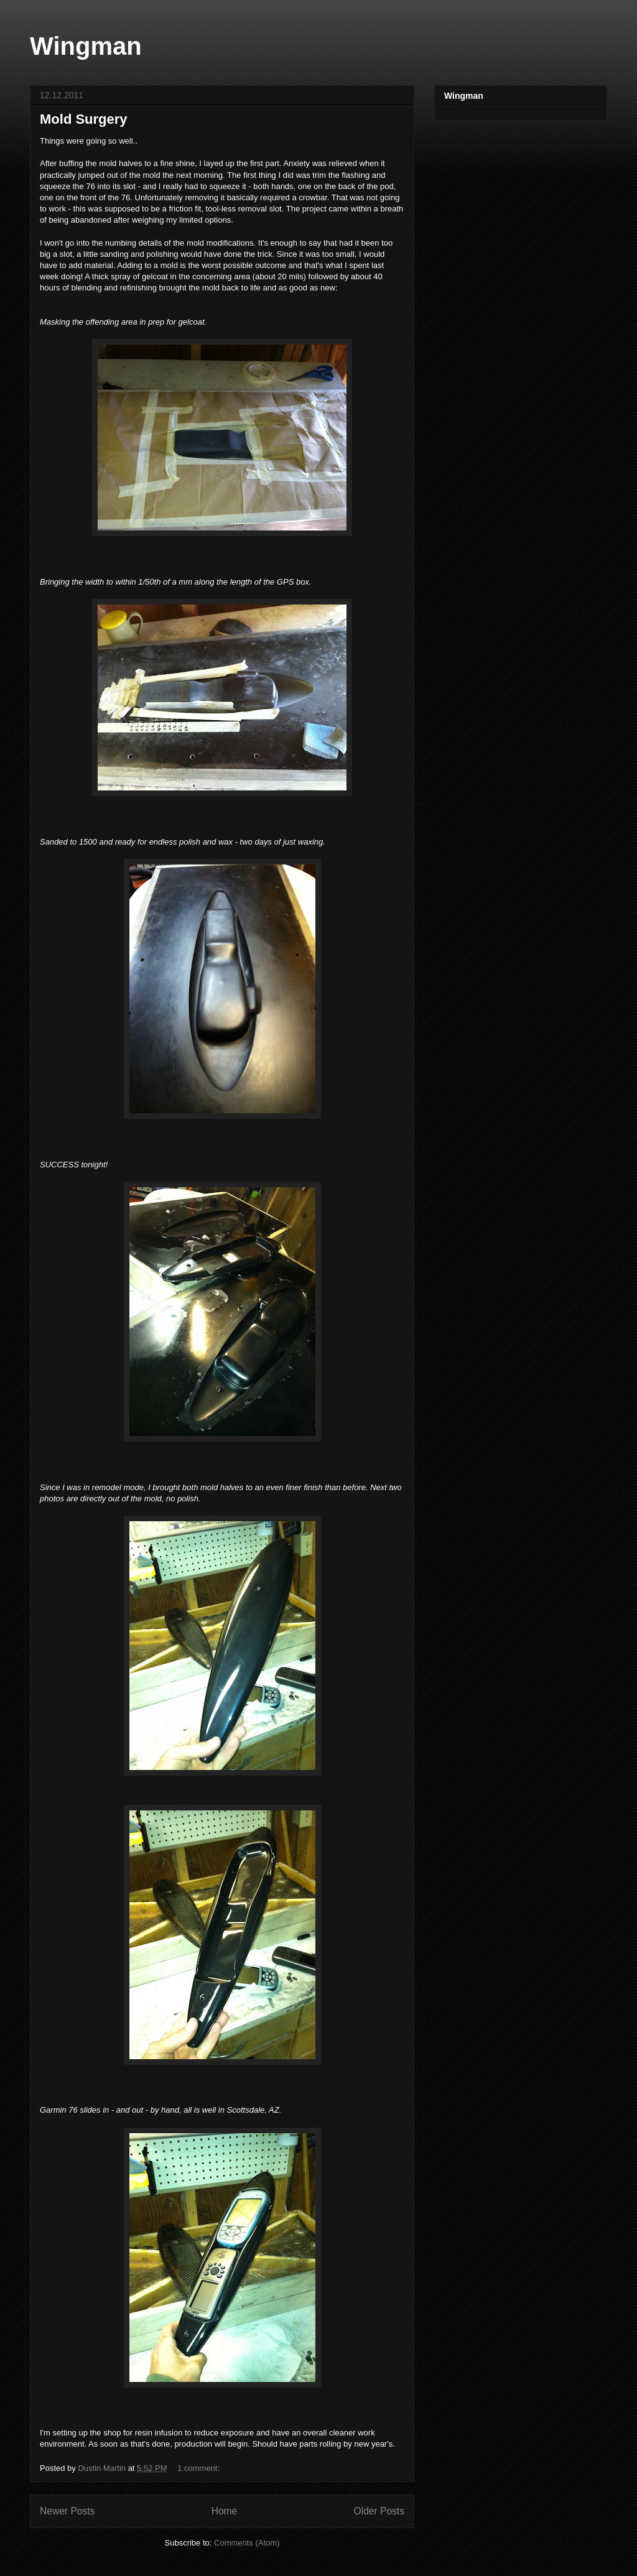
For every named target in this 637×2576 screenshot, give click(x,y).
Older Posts (379, 2511)
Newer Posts (67, 2511)
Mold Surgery (84, 119)
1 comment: (199, 2468)
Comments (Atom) (246, 2542)
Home (225, 2511)
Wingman (86, 46)
